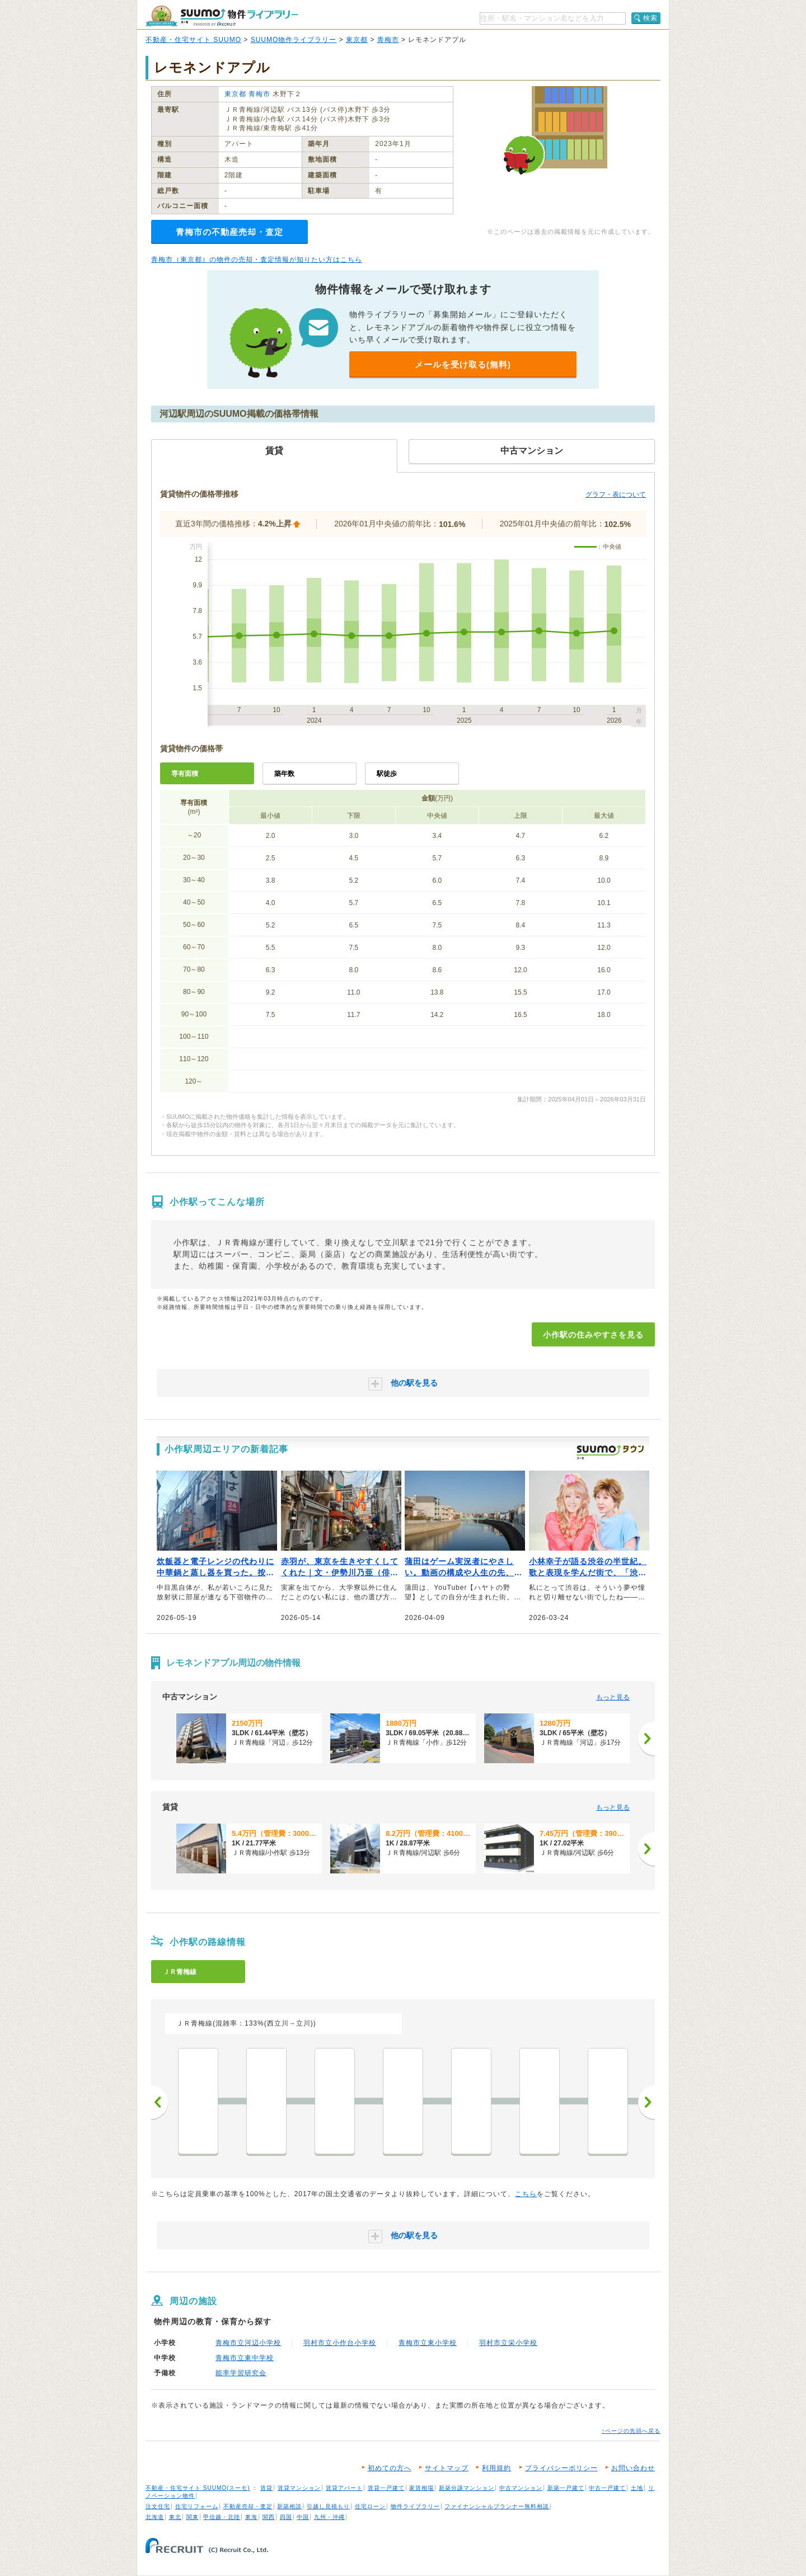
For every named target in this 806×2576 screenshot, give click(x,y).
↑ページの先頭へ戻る (631, 2431)
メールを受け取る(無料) (463, 364)
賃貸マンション (299, 2488)
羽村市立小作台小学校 (339, 2343)
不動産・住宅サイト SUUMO (193, 40)
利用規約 (496, 2468)
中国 (303, 2517)
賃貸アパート (344, 2488)
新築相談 (289, 2506)
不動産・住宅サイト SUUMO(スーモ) (198, 2488)
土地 (637, 2488)
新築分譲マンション (466, 2488)
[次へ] (646, 1738)
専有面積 (184, 774)
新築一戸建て (565, 2488)
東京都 (357, 40)
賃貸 (266, 2488)
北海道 (155, 2517)
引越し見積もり (328, 2506)
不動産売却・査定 (248, 2506)
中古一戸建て (607, 2488)
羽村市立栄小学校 (508, 2343)
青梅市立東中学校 (244, 2358)
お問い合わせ (633, 2468)
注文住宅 (158, 2506)
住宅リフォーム (196, 2506)
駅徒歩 (387, 774)
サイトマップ (446, 2468)
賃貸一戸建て (386, 2488)
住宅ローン (370, 2506)
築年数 (284, 774)
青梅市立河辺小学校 (248, 2343)
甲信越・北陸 (221, 2517)
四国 (286, 2517)
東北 (175, 2517)
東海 (251, 2517)
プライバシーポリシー (561, 2468)
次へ (646, 2102)
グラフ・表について (615, 494)
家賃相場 (421, 2488)
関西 (269, 2517)
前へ (159, 2102)
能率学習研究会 (240, 2373)
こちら (526, 2194)
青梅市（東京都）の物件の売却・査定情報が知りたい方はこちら (256, 259)
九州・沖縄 (329, 2517)
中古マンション (520, 2488)
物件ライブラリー (415, 2506)
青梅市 (388, 40)
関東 (192, 2517)
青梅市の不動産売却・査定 (229, 232)
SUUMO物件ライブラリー (294, 40)
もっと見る (613, 1697)
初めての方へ (389, 2468)
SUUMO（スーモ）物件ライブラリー (222, 16)
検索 (650, 18)
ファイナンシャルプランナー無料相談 (496, 2506)
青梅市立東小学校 (428, 2343)
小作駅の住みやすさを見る (593, 1334)
